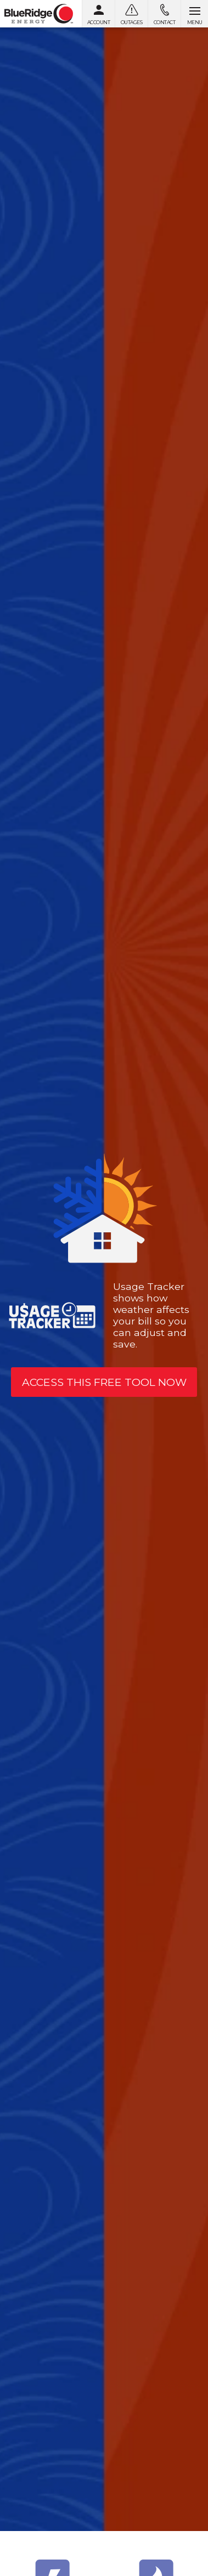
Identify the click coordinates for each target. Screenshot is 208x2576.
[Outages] (131, 13)
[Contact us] (164, 13)
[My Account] (98, 13)
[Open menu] (194, 13)
